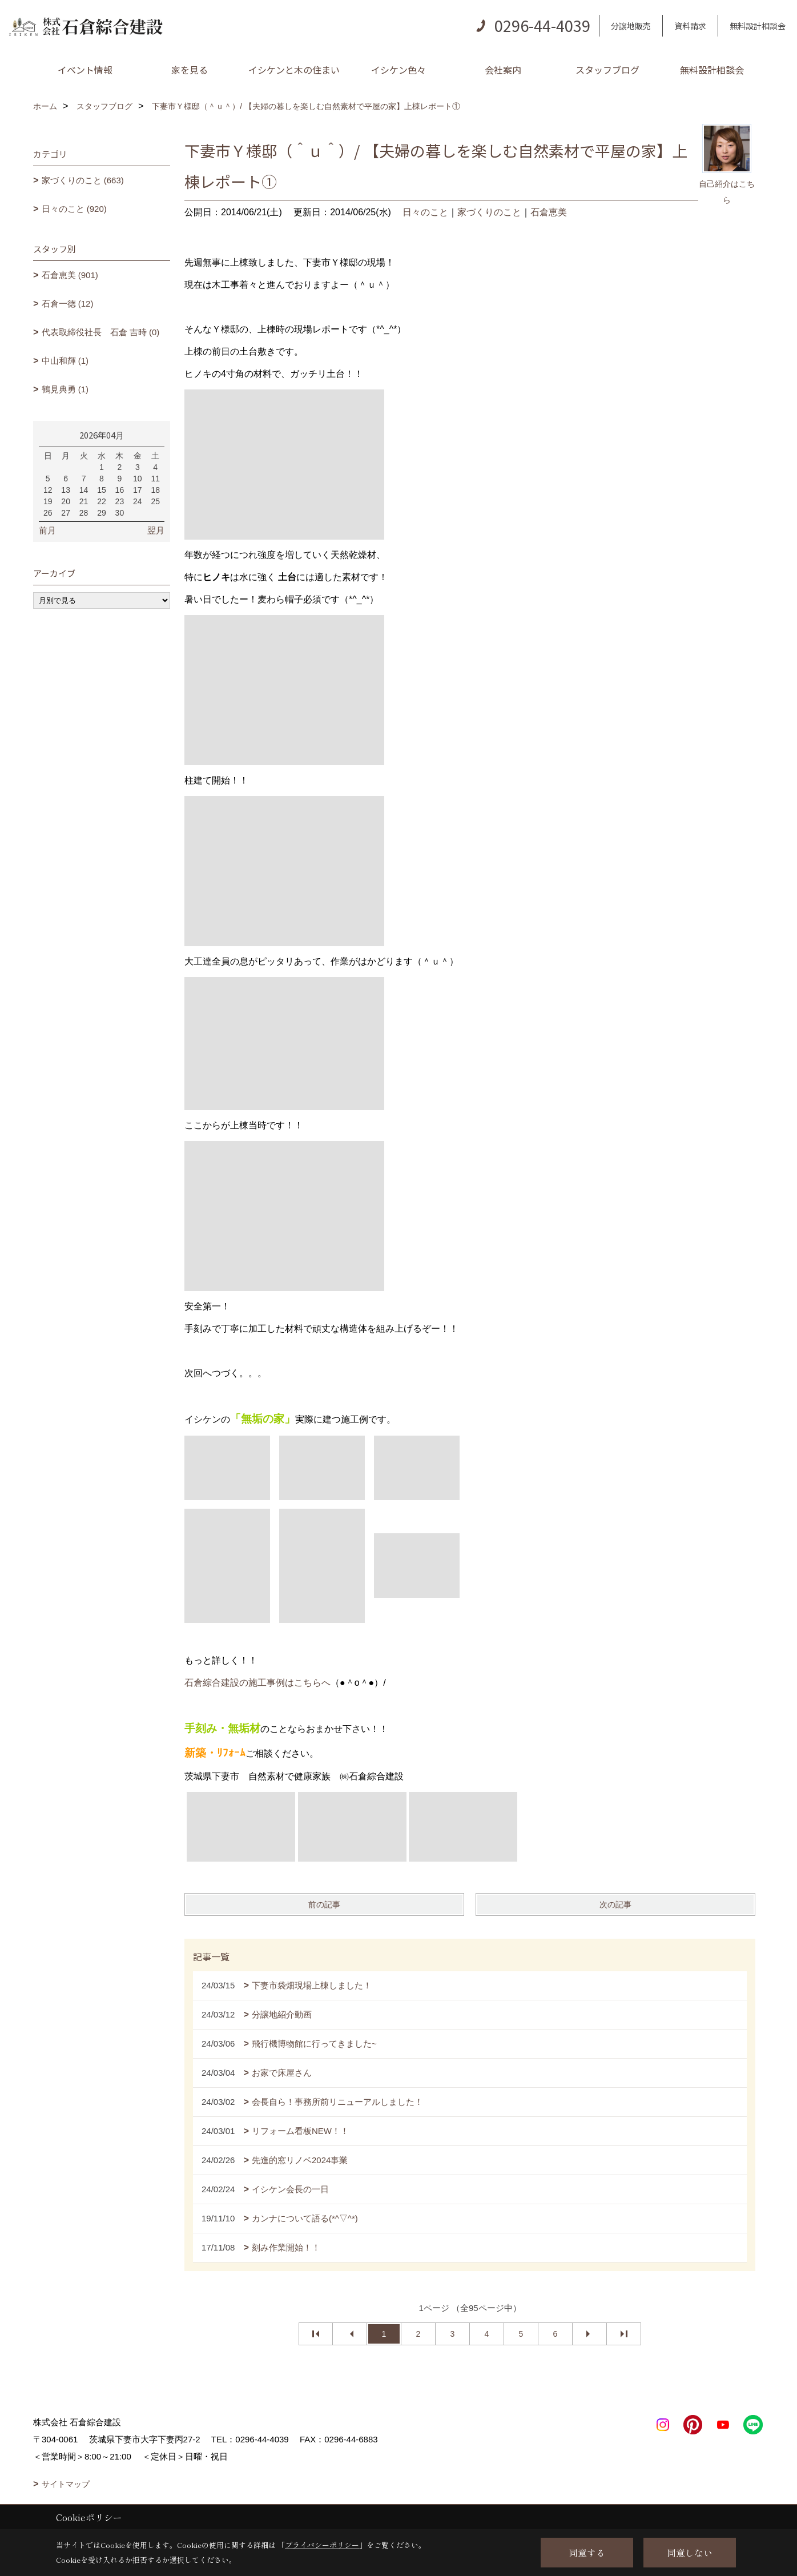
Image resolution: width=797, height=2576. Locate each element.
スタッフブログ (607, 70)
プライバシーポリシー (322, 2544)
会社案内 (503, 70)
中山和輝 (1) (65, 360)
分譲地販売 (631, 25)
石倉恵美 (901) (70, 275)
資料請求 (690, 25)
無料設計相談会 (758, 25)
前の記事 (324, 1904)
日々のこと (425, 212)
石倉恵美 (548, 212)
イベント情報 (85, 70)
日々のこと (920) (74, 209)
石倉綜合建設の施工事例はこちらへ (257, 1682)
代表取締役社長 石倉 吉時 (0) (101, 332)
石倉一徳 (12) (68, 303)
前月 (47, 530)
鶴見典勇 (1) (65, 389)
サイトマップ (66, 2484)
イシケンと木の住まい (294, 70)
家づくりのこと (489, 212)
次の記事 (615, 1904)
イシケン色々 (398, 70)
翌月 (155, 530)
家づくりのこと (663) (83, 180)
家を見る (189, 70)
